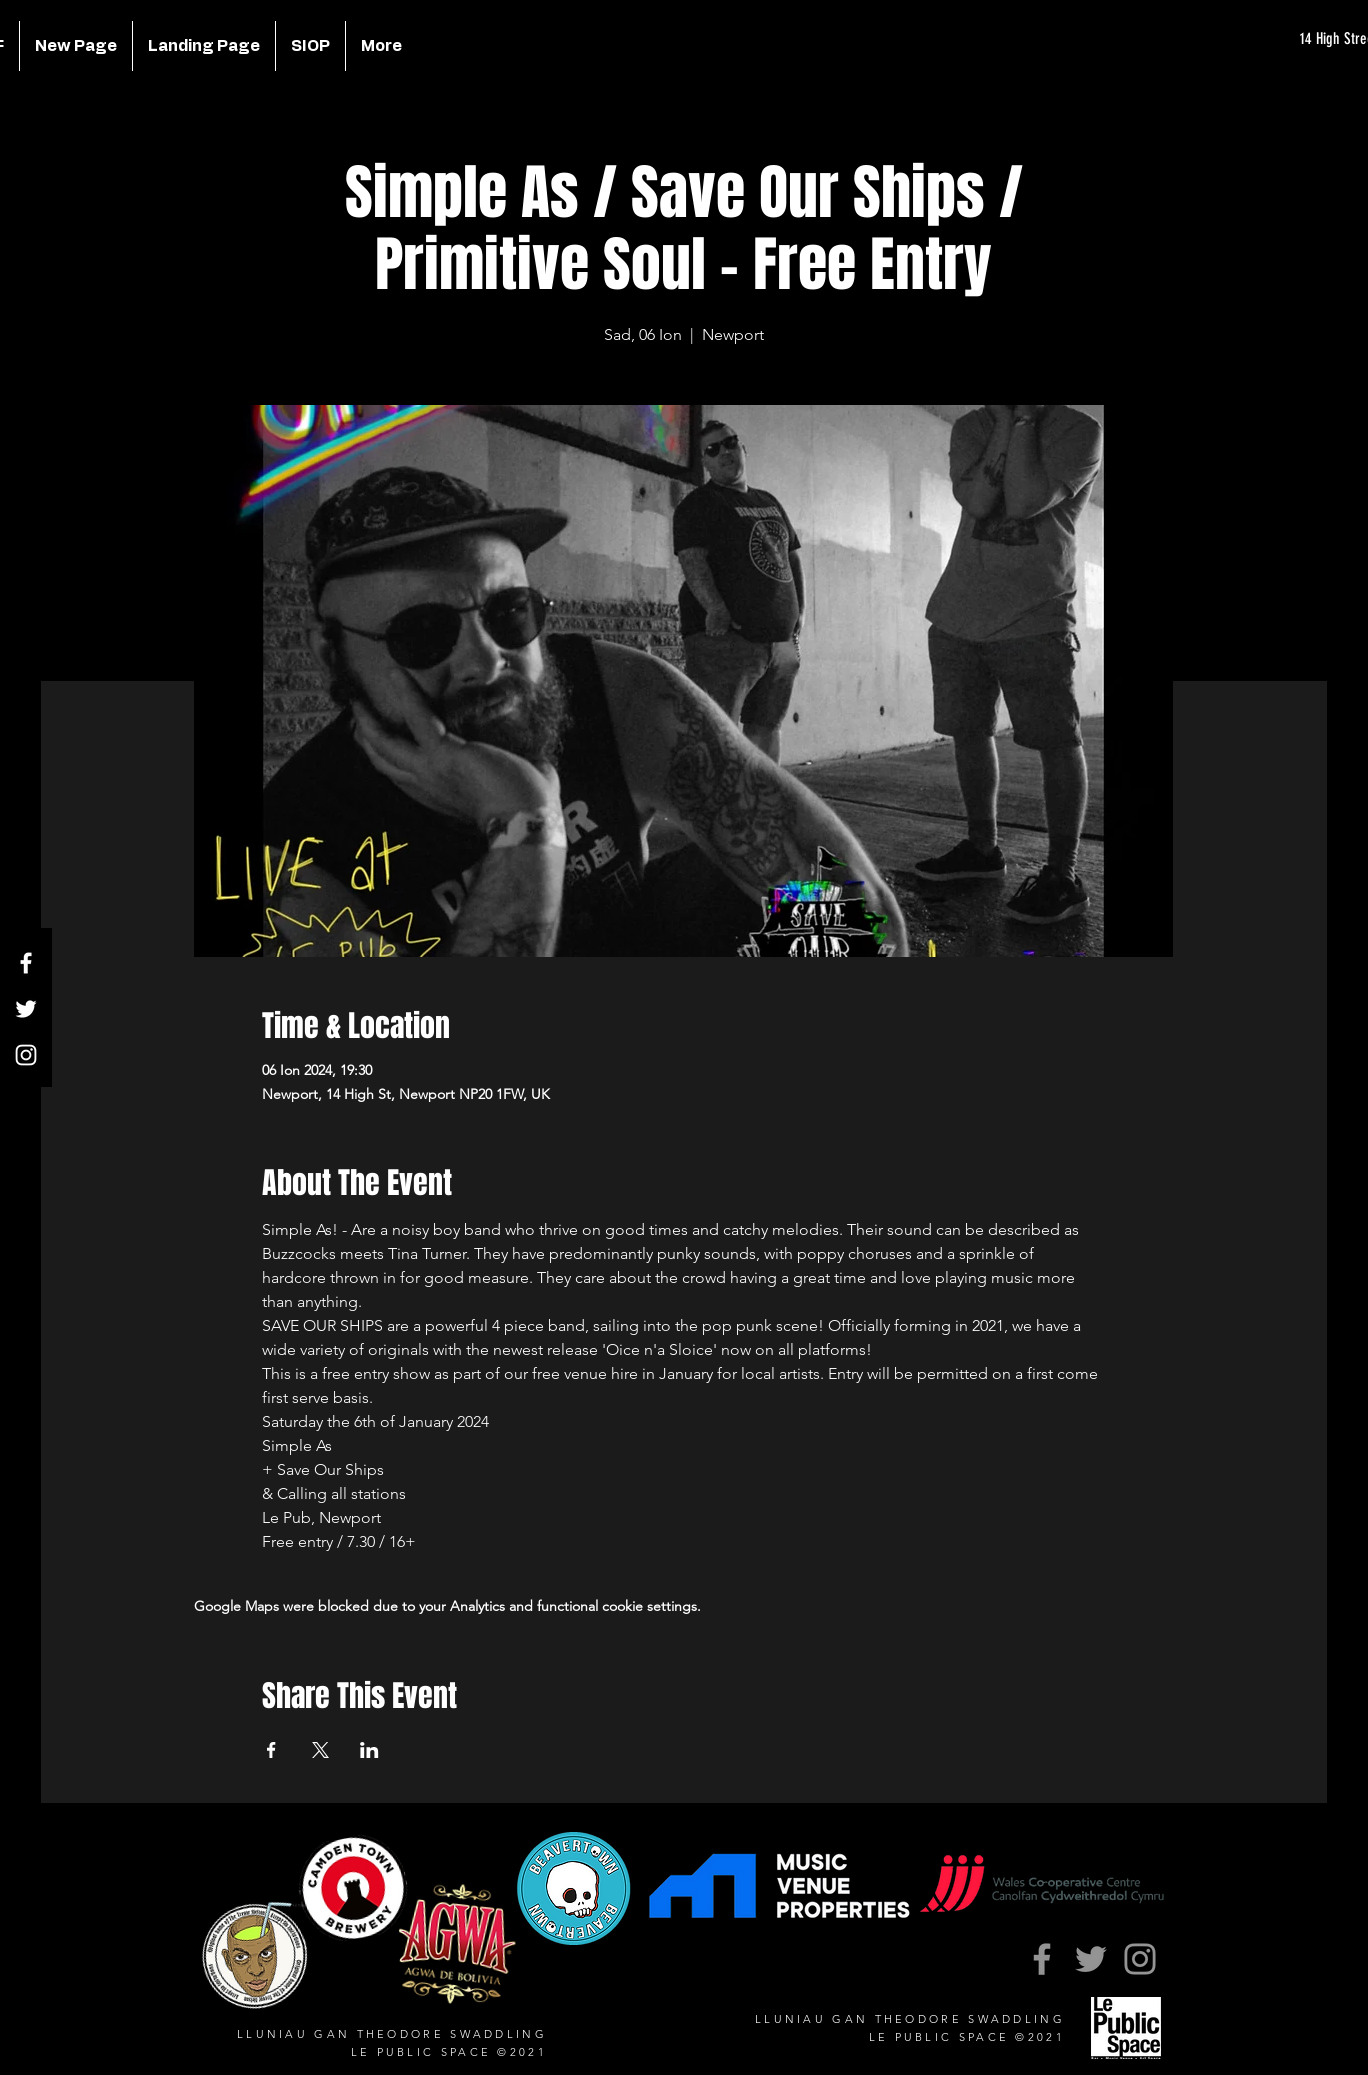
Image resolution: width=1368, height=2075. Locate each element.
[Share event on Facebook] (271, 1750)
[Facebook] (26, 963)
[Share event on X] (320, 1750)
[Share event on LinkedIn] (369, 1750)
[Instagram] (26, 1055)
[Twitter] (26, 1009)
